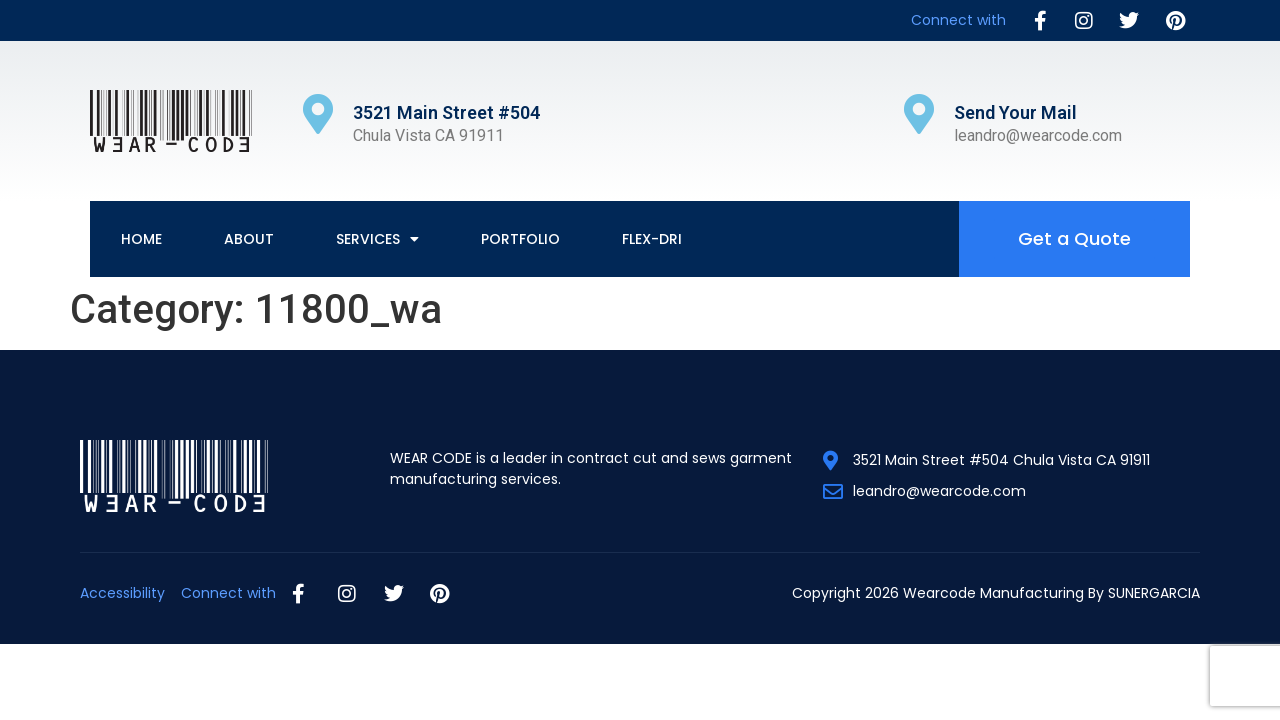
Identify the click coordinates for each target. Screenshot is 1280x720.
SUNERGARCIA (1154, 593)
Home (141, 239)
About (249, 239)
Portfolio (520, 239)
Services (377, 239)
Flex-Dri (652, 239)
